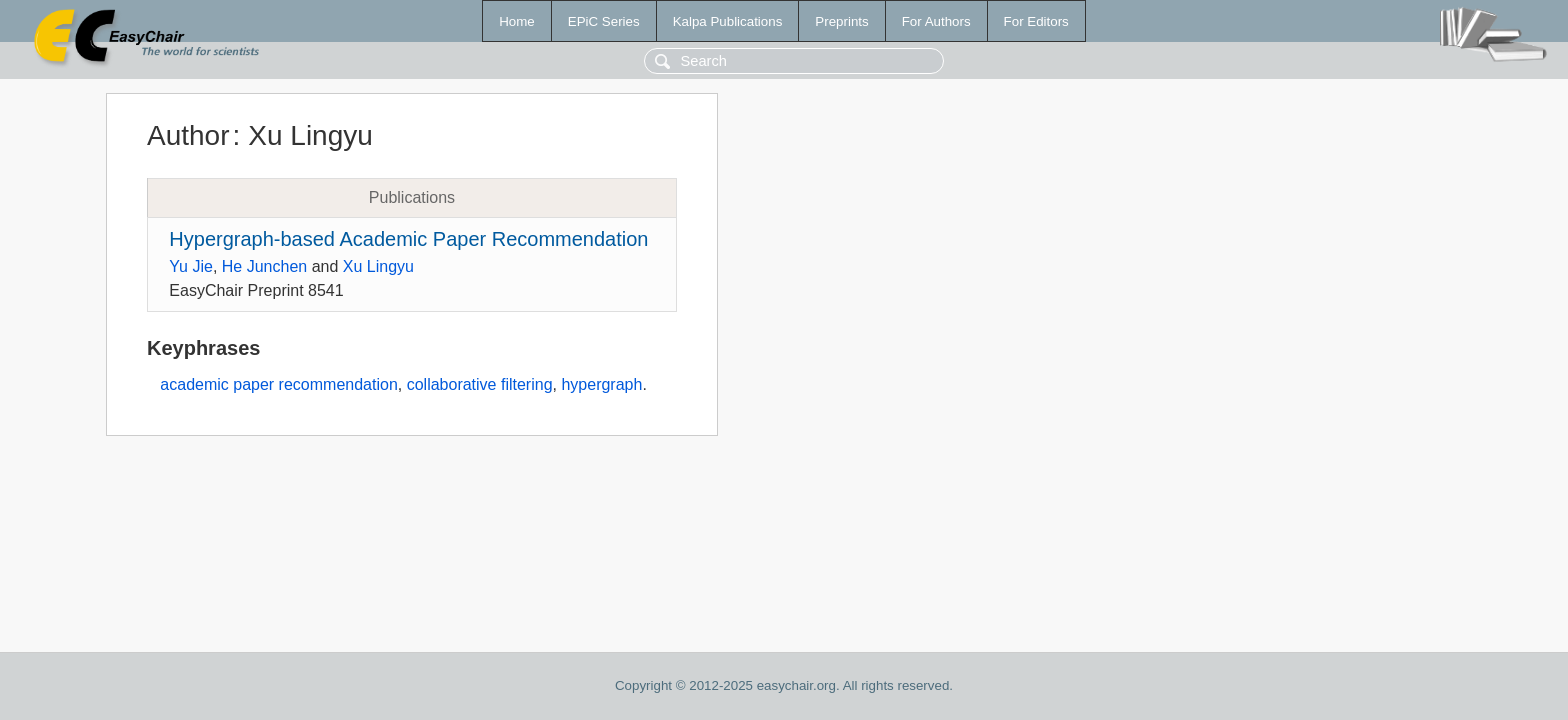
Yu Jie (191, 266)
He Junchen (264, 266)
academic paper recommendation (278, 384)
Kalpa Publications (728, 21)
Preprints (841, 21)
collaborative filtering (480, 384)
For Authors (936, 21)
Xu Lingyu (378, 266)
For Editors (1036, 21)
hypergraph (601, 384)
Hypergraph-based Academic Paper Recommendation (408, 239)
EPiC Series (604, 21)
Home (517, 21)
